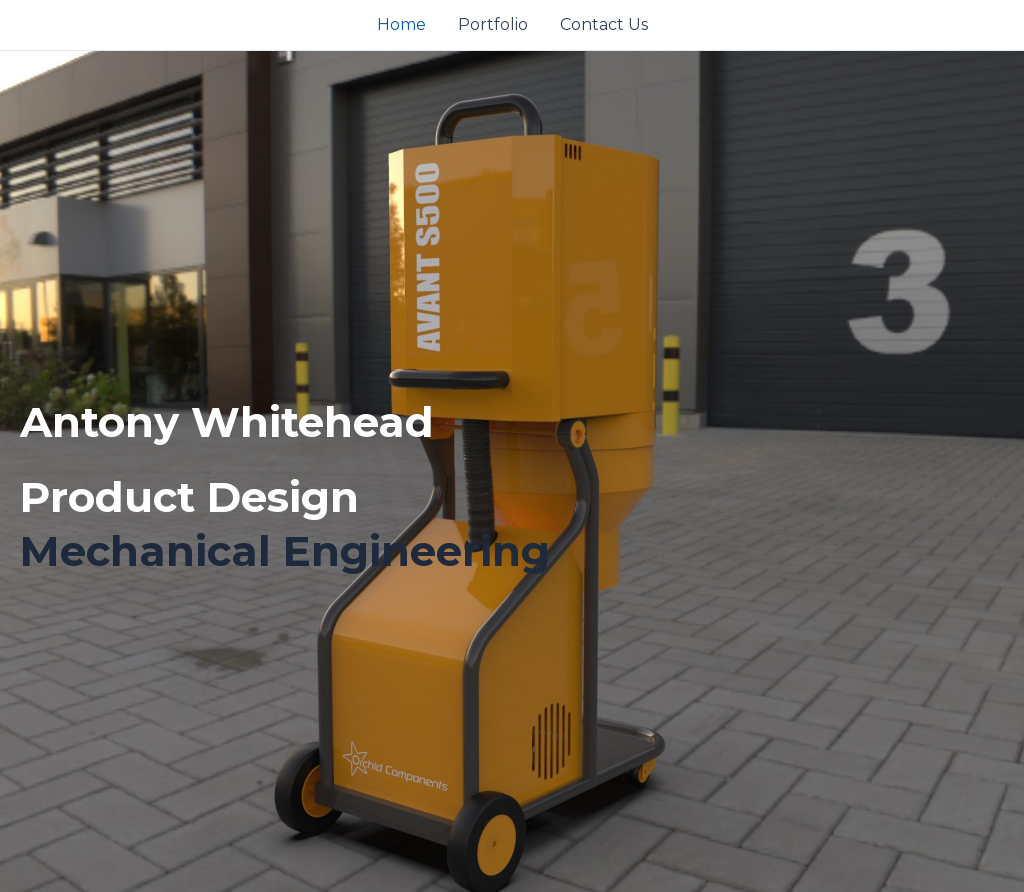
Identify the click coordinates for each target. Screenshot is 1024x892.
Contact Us (604, 24)
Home (401, 24)
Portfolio (493, 24)
